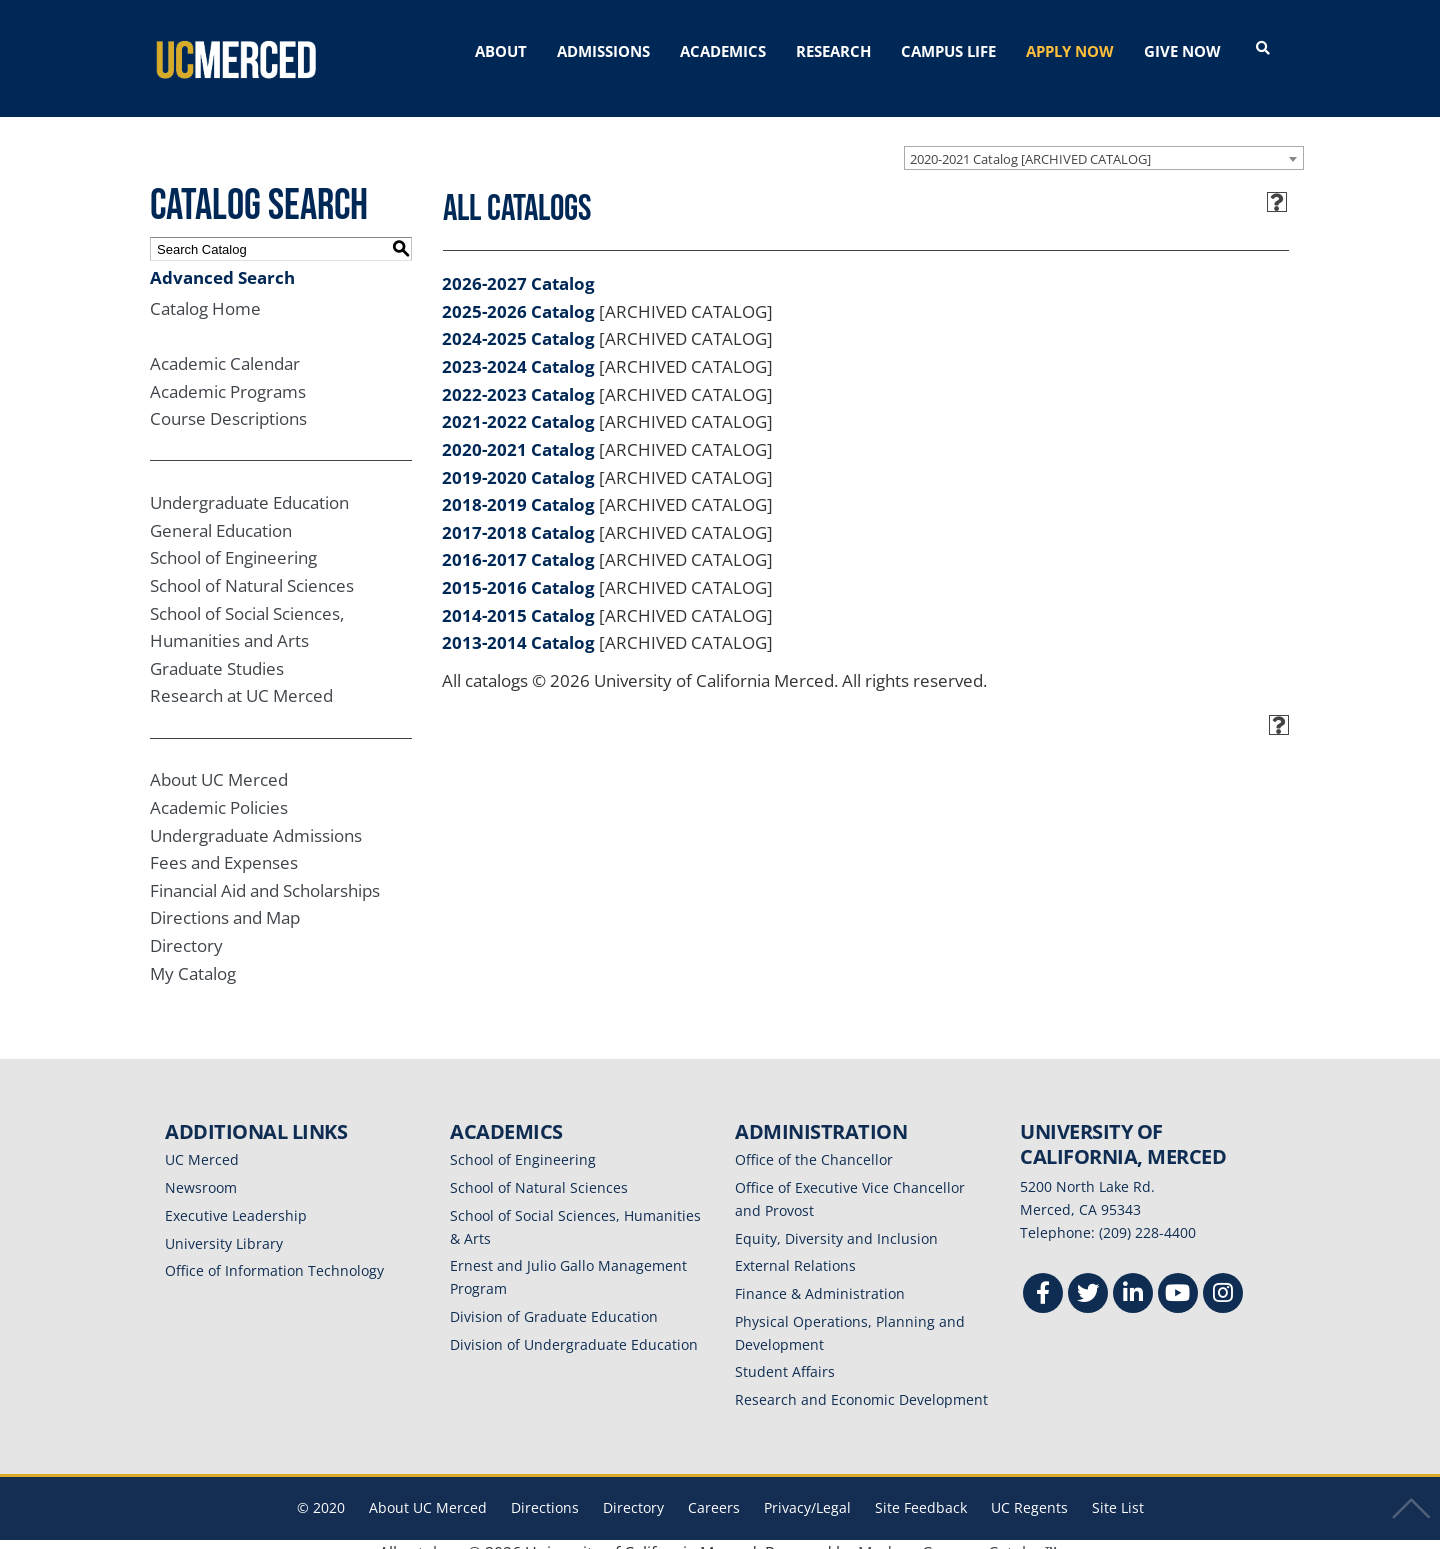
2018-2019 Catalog (518, 487)
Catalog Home (205, 291)
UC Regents (1029, 1490)
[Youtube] (1178, 1278)
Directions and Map (225, 901)
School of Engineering (233, 541)
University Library (224, 1226)
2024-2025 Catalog (518, 322)
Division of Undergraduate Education (574, 1327)
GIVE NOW (1182, 51)
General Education (221, 513)
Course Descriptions (228, 402)
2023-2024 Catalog (518, 349)
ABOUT (501, 51)
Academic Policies (219, 790)
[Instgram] (1223, 1278)
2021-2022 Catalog (518, 405)
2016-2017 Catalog (518, 543)
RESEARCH (833, 51)
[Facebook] (1043, 1278)
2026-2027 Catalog (518, 266)
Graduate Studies (217, 651)
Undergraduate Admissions (256, 818)
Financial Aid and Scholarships (265, 873)
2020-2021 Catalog (518, 432)
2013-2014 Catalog (518, 626)
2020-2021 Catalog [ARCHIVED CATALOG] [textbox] (1030, 142)
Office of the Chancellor (814, 1143)
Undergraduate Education (249, 485)
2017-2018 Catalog (518, 515)
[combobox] (1104, 141)
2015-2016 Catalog (518, 570)
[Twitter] (1088, 1278)
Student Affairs (785, 1355)
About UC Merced (219, 763)
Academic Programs (228, 374)
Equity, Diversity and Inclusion (836, 1221)
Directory (186, 928)
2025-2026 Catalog (518, 294)
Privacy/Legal (807, 1490)
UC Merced (202, 1143)
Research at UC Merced (241, 679)
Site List (1118, 1490)
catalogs (432, 1536)
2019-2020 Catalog (518, 460)
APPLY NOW (1070, 51)
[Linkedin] (1133, 1278)
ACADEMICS (723, 51)
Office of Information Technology (274, 1254)
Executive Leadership (236, 1198)
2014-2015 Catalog (518, 598)
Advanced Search (222, 260)
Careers (714, 1490)
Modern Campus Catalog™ (957, 1536)
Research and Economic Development (861, 1382)
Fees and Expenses (224, 846)
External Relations (795, 1249)
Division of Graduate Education (554, 1299)
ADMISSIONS (603, 51)
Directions (545, 1490)
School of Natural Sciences (252, 568)
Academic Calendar (225, 346)
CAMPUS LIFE (948, 51)
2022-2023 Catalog (518, 377)
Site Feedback (921, 1490)
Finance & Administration (820, 1276)
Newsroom (201, 1170)
